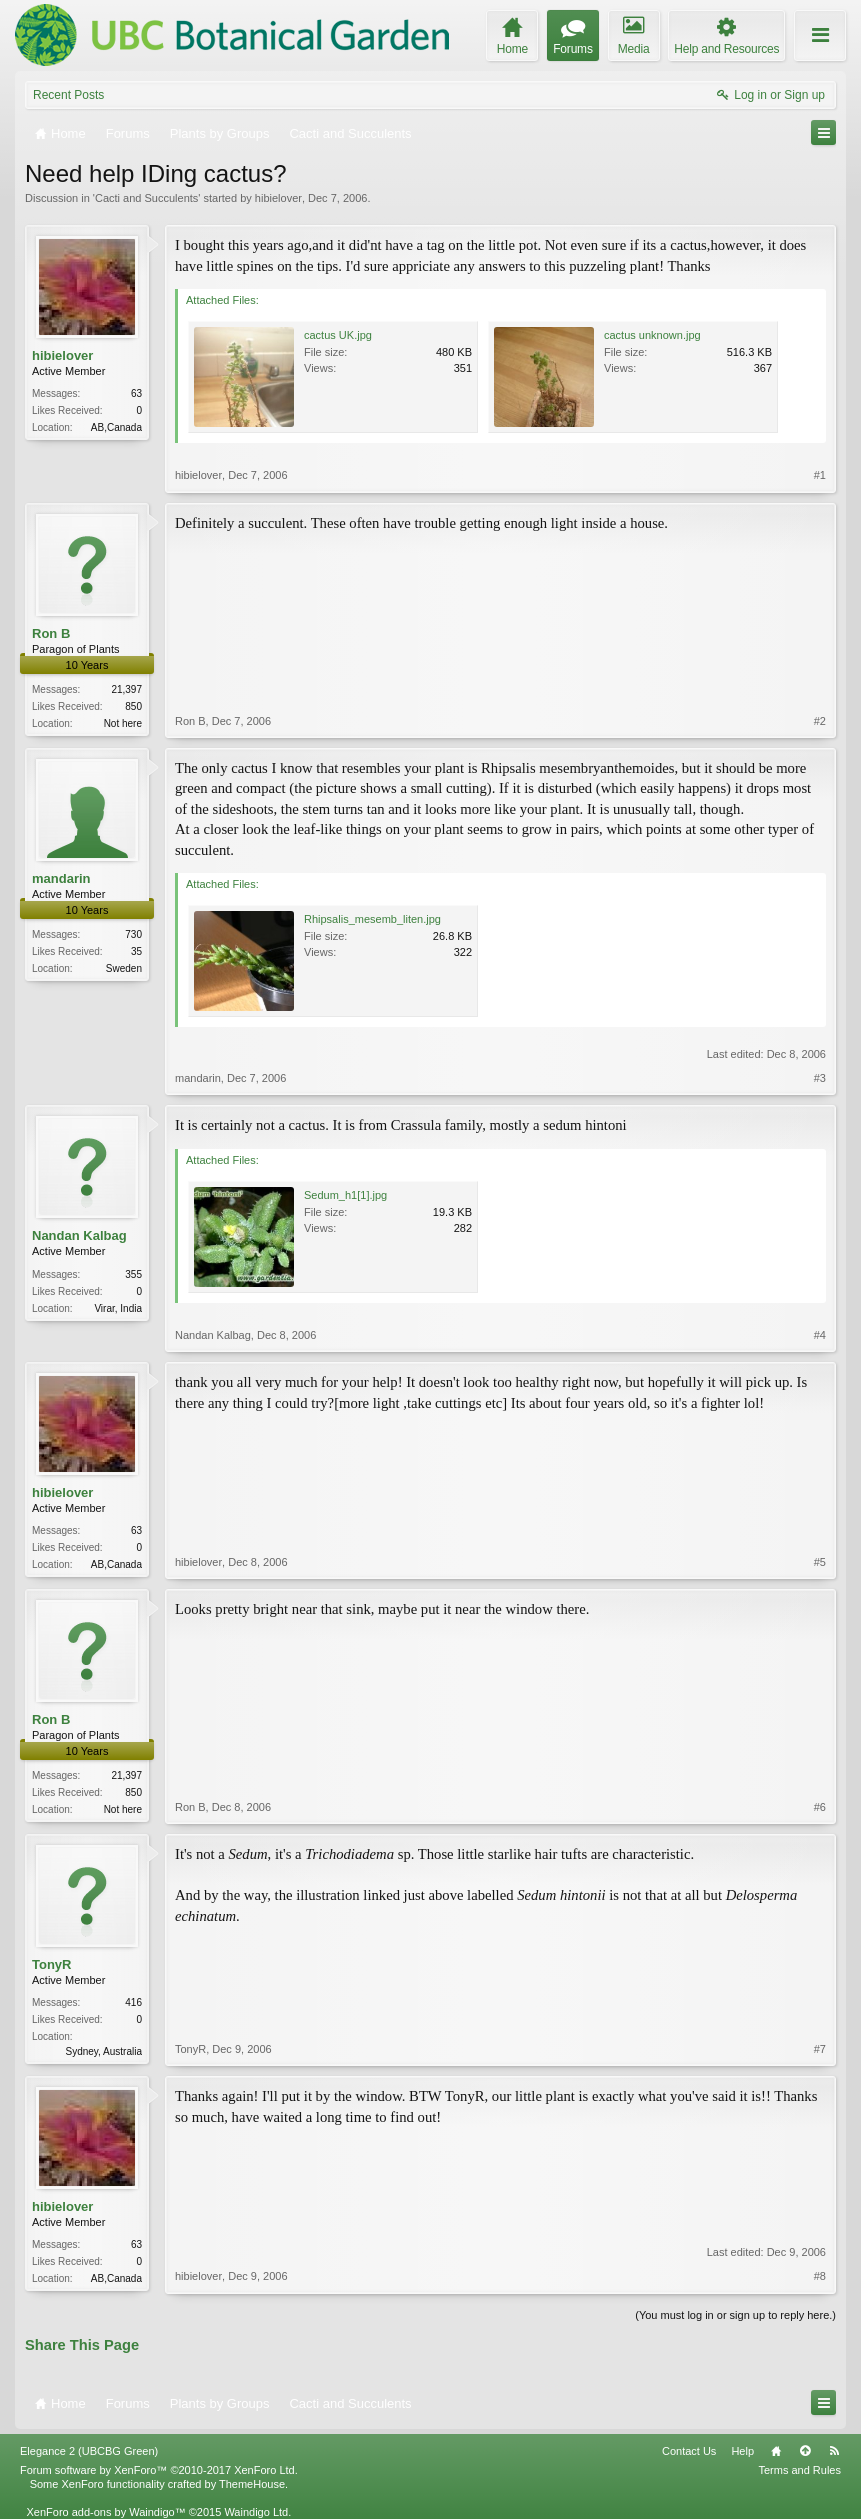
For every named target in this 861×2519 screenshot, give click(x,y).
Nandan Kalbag (79, 1235)
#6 (820, 1807)
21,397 (126, 689)
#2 (820, 721)
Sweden (124, 968)
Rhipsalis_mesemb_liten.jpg (372, 919)
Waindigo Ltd (256, 2512)
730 (133, 934)
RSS (834, 2451)
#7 (820, 2049)
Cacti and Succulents (146, 198)
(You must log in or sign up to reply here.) (735, 2315)
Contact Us (689, 2451)
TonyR (51, 1964)
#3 (820, 1078)
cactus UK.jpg (338, 335)
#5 (820, 1562)
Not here (123, 723)
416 (133, 2002)
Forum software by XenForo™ (159, 2470)
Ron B (51, 633)
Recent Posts (68, 95)
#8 (820, 2276)
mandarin (61, 878)
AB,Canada (116, 427)
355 (133, 1274)
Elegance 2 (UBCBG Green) (89, 2451)
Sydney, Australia (103, 2051)
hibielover (278, 198)
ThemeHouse (252, 2484)
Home (776, 2451)
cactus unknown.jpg (652, 335)
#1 (820, 475)
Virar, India (118, 1308)
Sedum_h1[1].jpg (345, 1195)
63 (136, 393)
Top (805, 2451)
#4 (820, 1335)
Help (742, 2451)
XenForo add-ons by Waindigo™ (105, 2512)
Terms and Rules (799, 2470)
